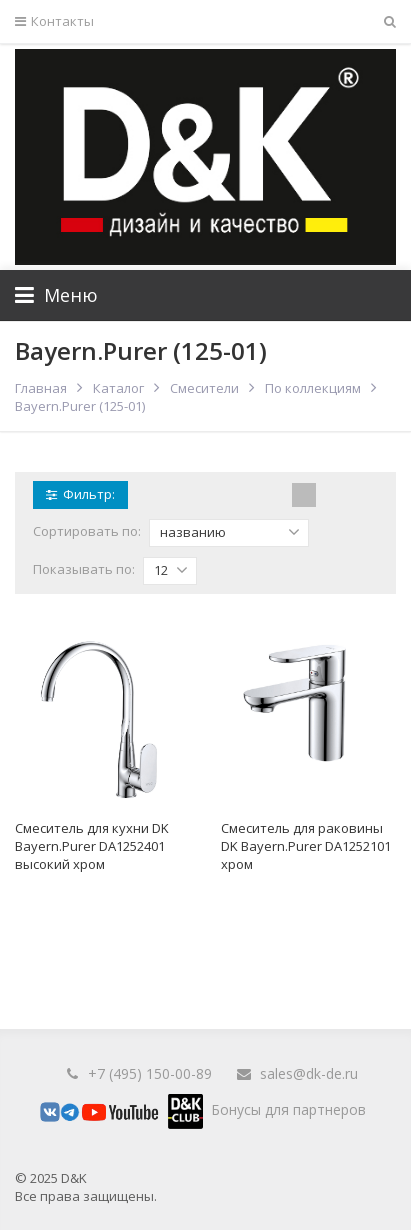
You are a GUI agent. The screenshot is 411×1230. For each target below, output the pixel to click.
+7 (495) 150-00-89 (150, 1073)
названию (230, 532)
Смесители (204, 388)
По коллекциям (313, 388)
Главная (41, 388)
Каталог (118, 388)
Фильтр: (80, 494)
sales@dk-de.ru (309, 1073)
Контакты (54, 21)
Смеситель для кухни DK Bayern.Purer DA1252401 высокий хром (92, 846)
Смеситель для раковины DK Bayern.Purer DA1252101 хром (306, 846)
